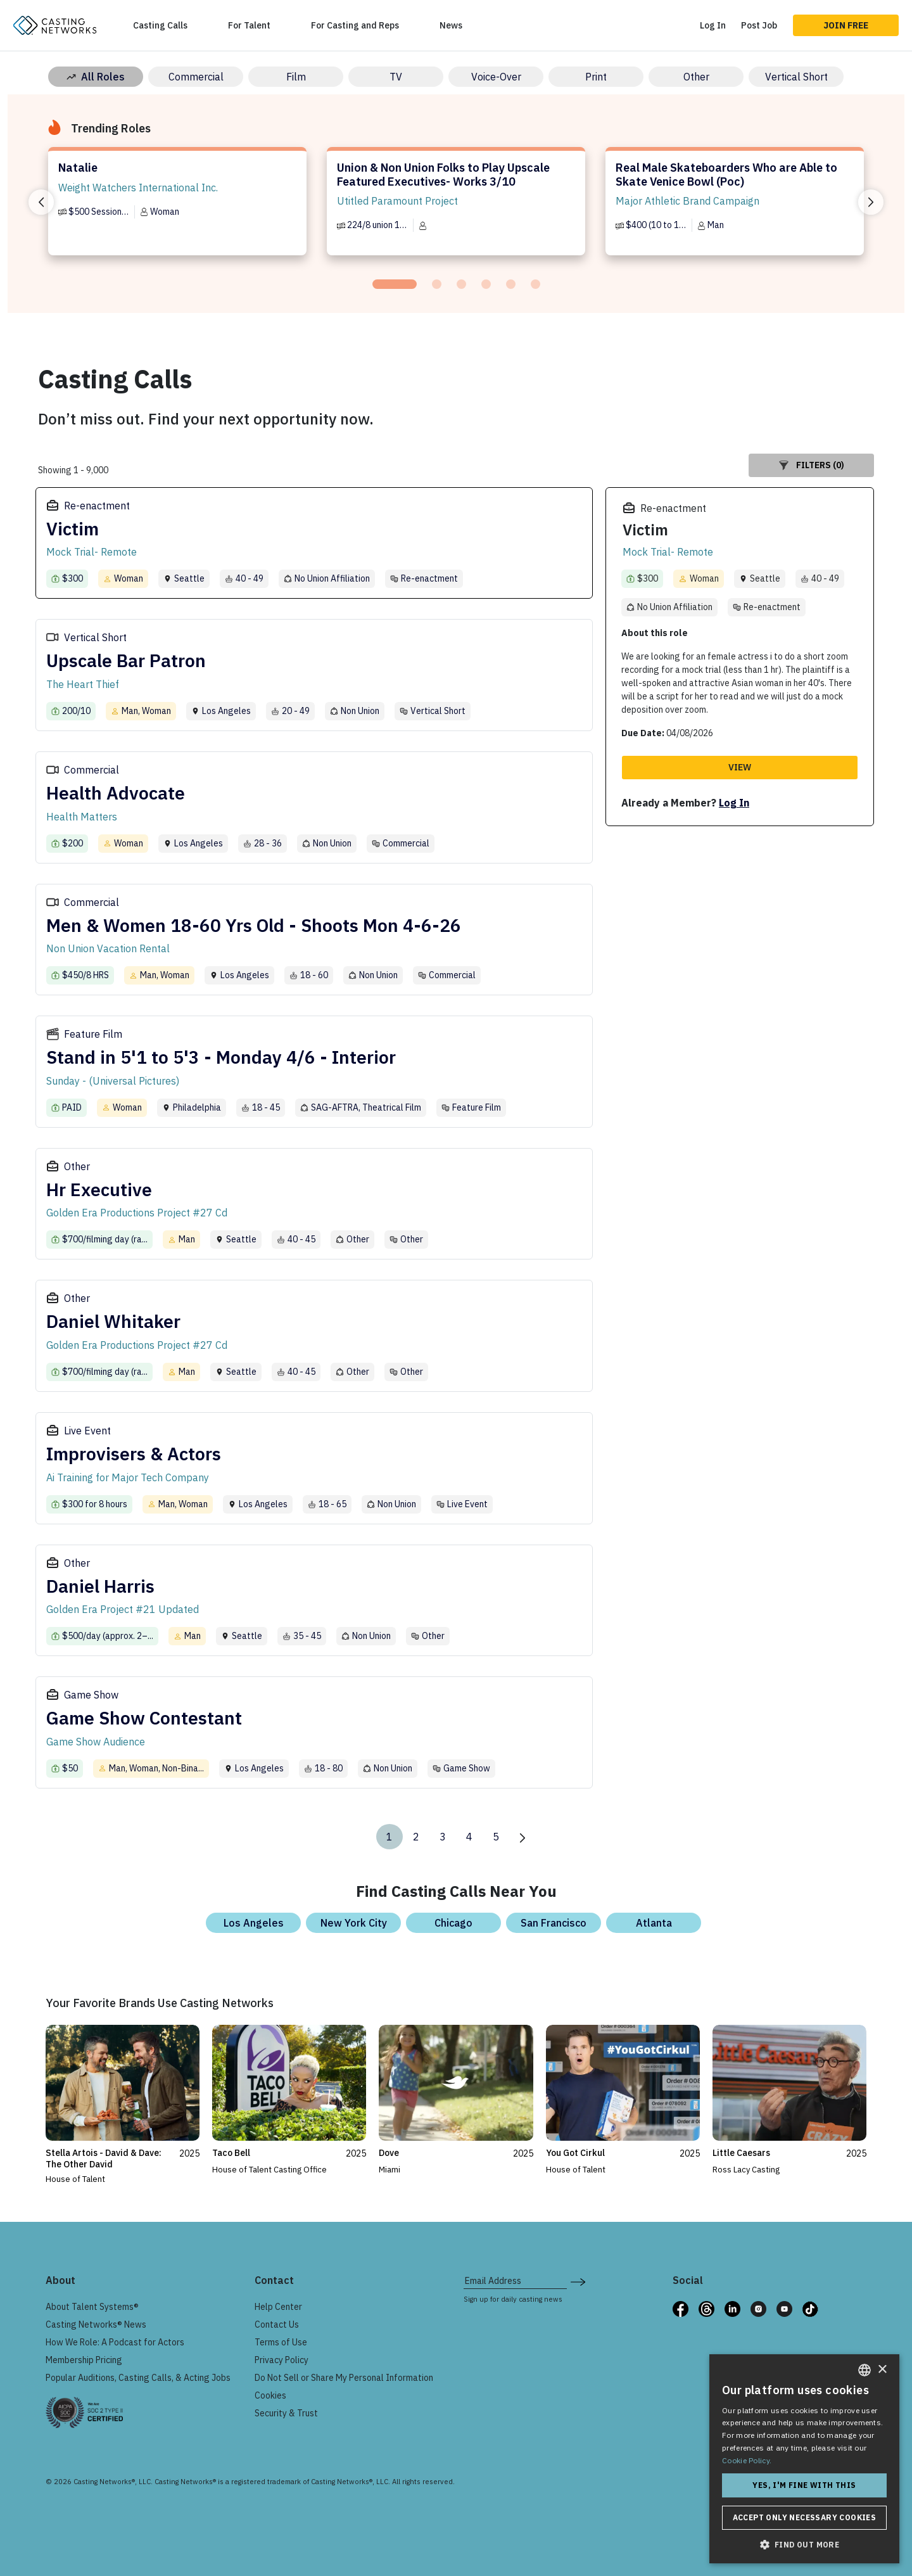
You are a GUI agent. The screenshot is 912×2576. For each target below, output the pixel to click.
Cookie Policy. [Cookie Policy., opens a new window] (746, 2460)
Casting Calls (160, 25)
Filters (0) (811, 465)
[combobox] (864, 2370)
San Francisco (553, 1922)
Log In (713, 25)
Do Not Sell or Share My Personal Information (344, 2377)
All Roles (95, 76)
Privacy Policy (281, 2360)
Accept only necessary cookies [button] (805, 2517)
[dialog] (804, 2458)
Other (696, 76)
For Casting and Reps (355, 25)
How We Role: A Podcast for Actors (115, 2342)
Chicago (453, 1922)
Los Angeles (254, 1922)
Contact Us (277, 2324)
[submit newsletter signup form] (578, 2281)
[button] (804, 2544)
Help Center (278, 2306)
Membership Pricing (84, 2360)
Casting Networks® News (96, 2324)
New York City (353, 1922)
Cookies (270, 2395)
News (451, 25)
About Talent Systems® (92, 2306)
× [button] (882, 2370)
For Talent (249, 25)
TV (396, 76)
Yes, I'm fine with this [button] (804, 2485)
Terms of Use (281, 2342)
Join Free (845, 25)
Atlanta (654, 1922)
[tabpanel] (177, 207)
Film (296, 76)
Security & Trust (286, 2413)
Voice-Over (496, 76)
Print (596, 76)
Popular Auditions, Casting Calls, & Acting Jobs (138, 2377)
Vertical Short (796, 76)
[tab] (394, 284)
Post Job (759, 25)
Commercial (196, 76)
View (739, 767)
